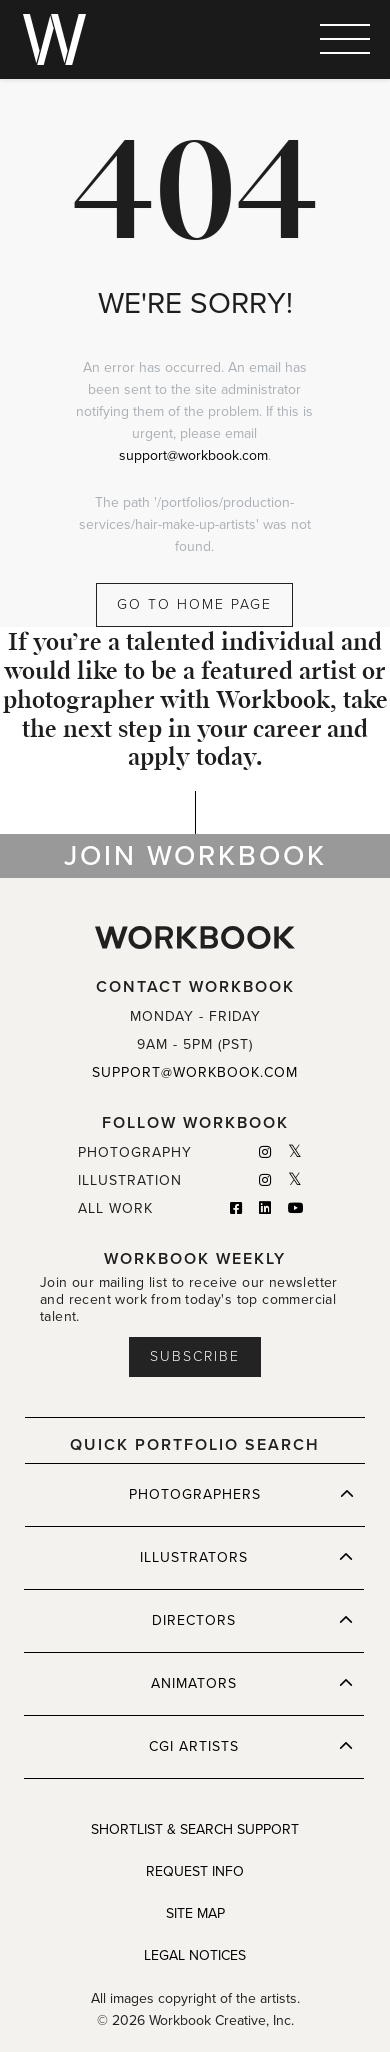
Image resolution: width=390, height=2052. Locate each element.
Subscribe (195, 1356)
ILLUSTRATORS (246, 1557)
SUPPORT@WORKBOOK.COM (195, 1072)
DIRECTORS (252, 1620)
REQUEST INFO (195, 1871)
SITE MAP (195, 1913)
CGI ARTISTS (251, 1746)
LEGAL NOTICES (195, 1955)
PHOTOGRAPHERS (241, 1494)
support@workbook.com (193, 455)
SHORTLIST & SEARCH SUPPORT (195, 1829)
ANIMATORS (252, 1683)
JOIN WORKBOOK (195, 856)
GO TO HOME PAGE (194, 604)
